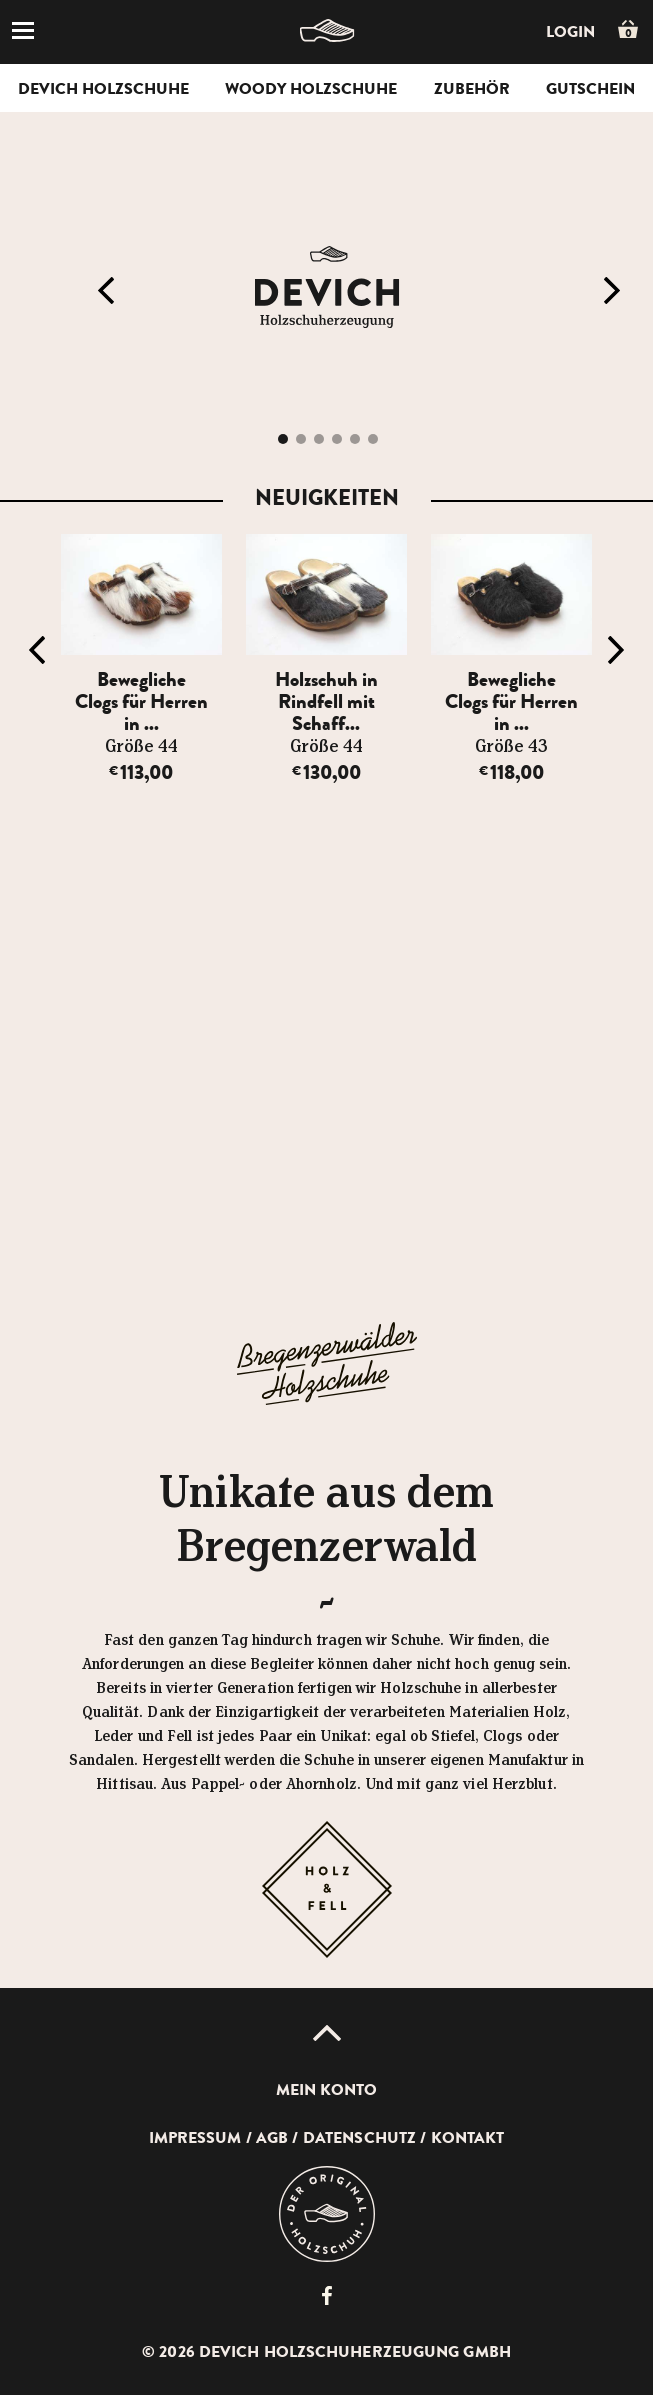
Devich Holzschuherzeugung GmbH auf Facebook (327, 2295)
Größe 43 (511, 747)
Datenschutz (359, 2138)
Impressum (195, 2138)
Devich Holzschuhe (103, 89)
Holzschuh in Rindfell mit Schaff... (326, 701)
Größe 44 (141, 747)
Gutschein (590, 89)
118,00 (511, 772)
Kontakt (468, 2138)
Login (570, 32)
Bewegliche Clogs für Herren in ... (141, 701)
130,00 (326, 772)
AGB (272, 2138)
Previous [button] (106, 291)
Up (327, 2033)
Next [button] (612, 291)
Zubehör (472, 89)
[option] (141, 659)
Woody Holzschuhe (311, 89)
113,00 (141, 772)
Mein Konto (327, 2090)
